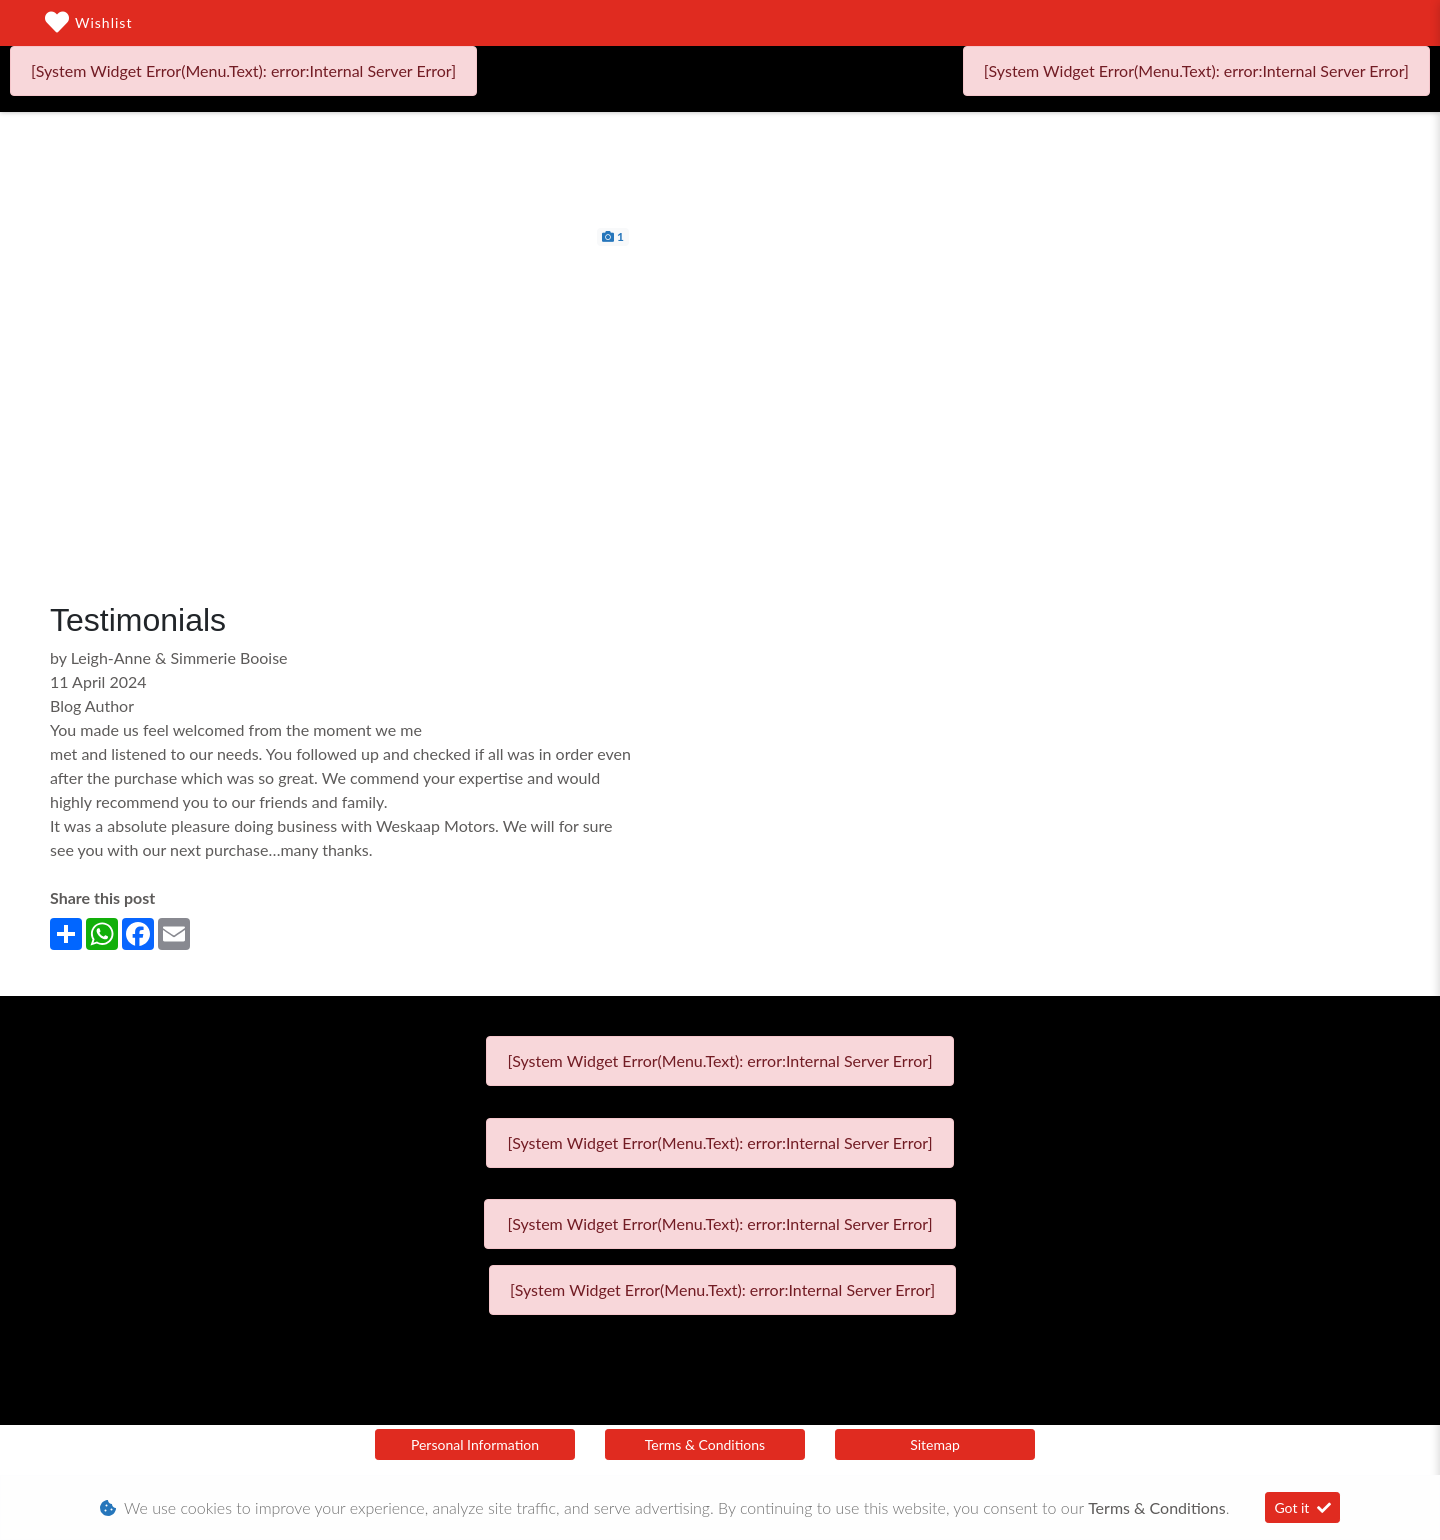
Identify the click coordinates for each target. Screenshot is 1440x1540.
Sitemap (935, 1444)
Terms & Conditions (705, 1444)
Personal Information (475, 1444)
